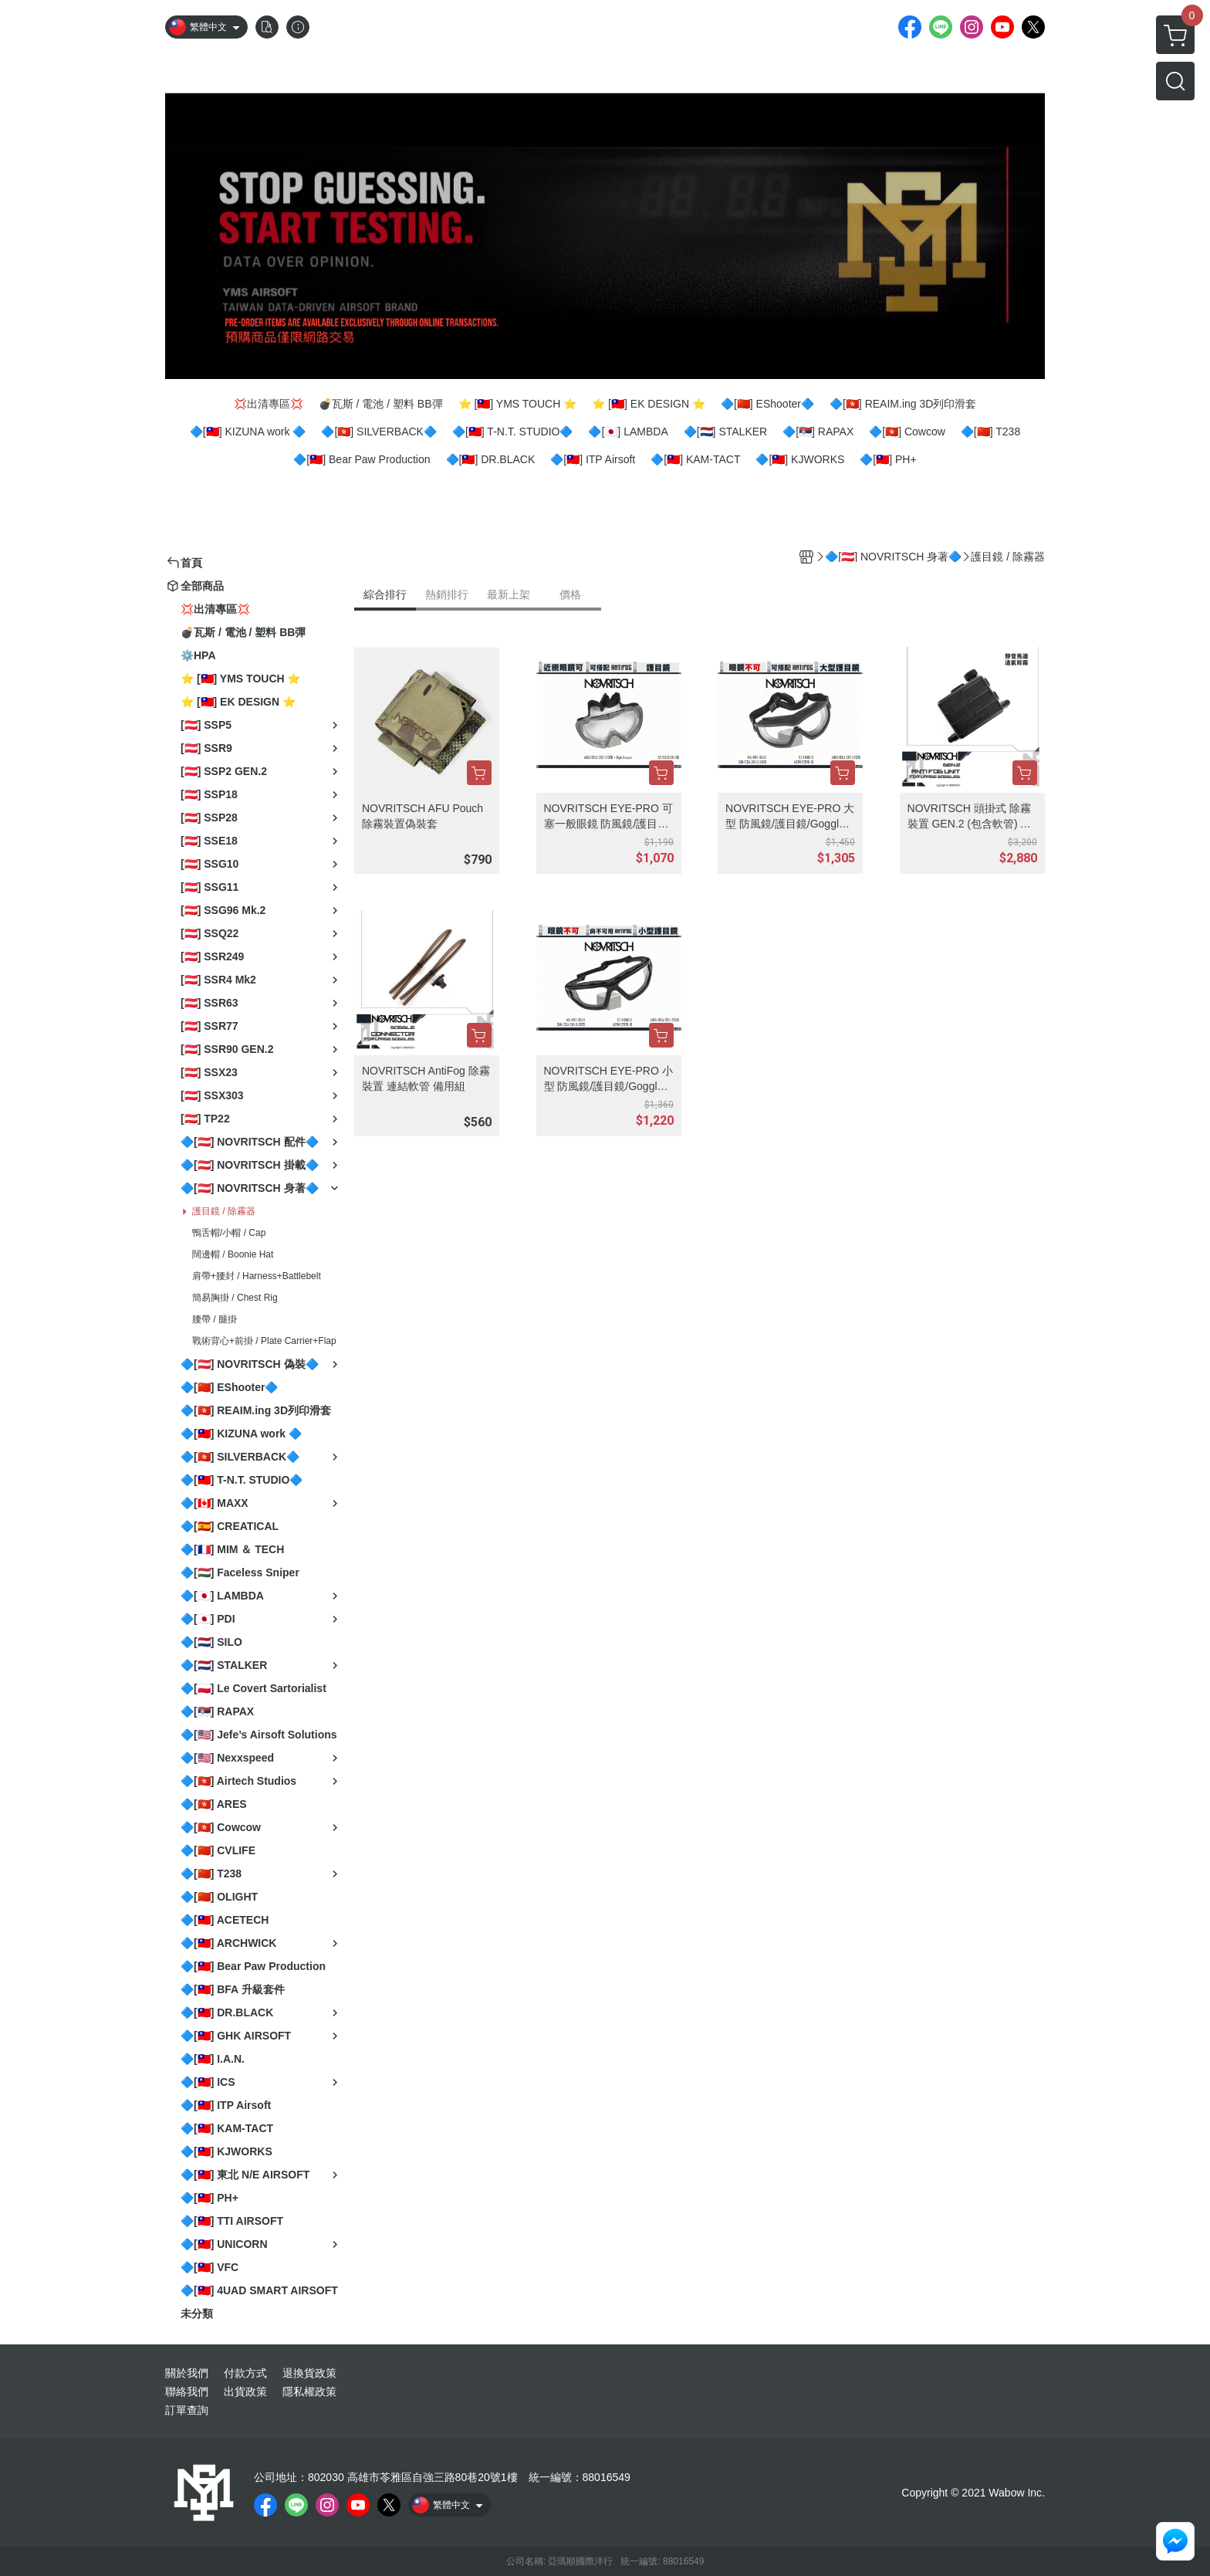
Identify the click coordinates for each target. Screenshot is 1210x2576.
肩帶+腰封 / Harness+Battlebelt (256, 1276)
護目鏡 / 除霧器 (223, 1211)
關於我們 (186, 2373)
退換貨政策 (309, 2373)
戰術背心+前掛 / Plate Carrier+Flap (264, 1340)
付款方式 (245, 2373)
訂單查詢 (186, 2410)
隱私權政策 (309, 2391)
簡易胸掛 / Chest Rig (235, 1297)
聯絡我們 (186, 2391)
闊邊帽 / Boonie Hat (232, 1254)
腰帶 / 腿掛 (214, 1319)
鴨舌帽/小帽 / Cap (228, 1232)
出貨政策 (245, 2391)
